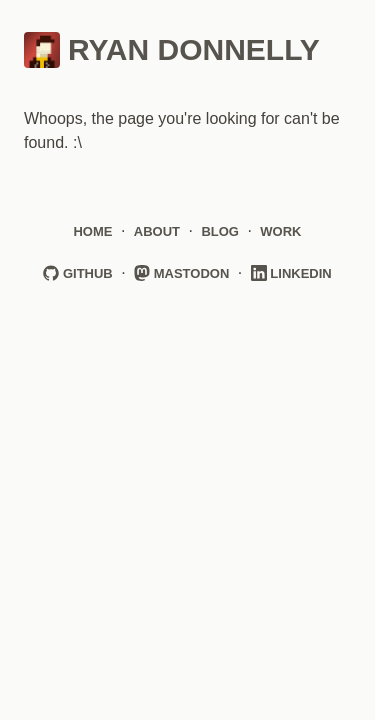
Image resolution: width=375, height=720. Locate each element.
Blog (220, 231)
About (157, 231)
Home (92, 231)
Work (280, 231)
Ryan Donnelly (172, 50)
